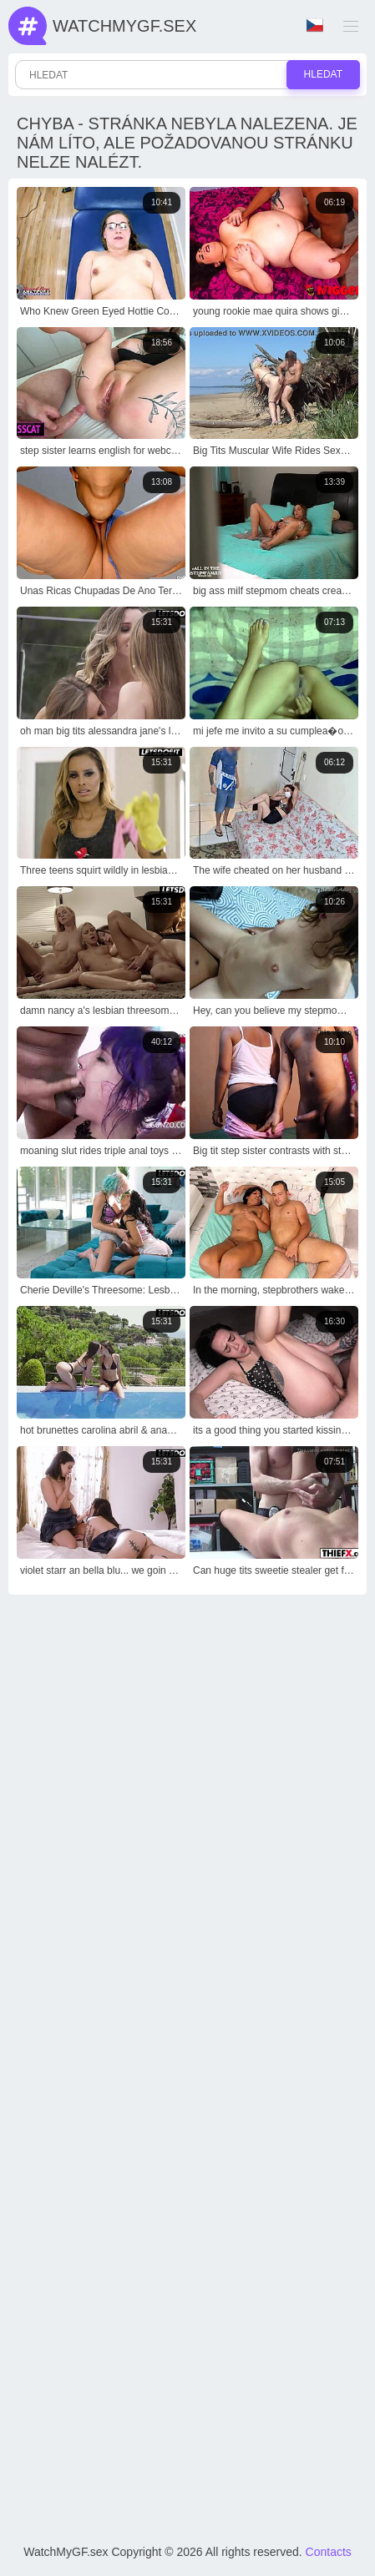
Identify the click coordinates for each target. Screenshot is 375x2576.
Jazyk (315, 25)
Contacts (329, 2551)
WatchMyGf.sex (124, 26)
